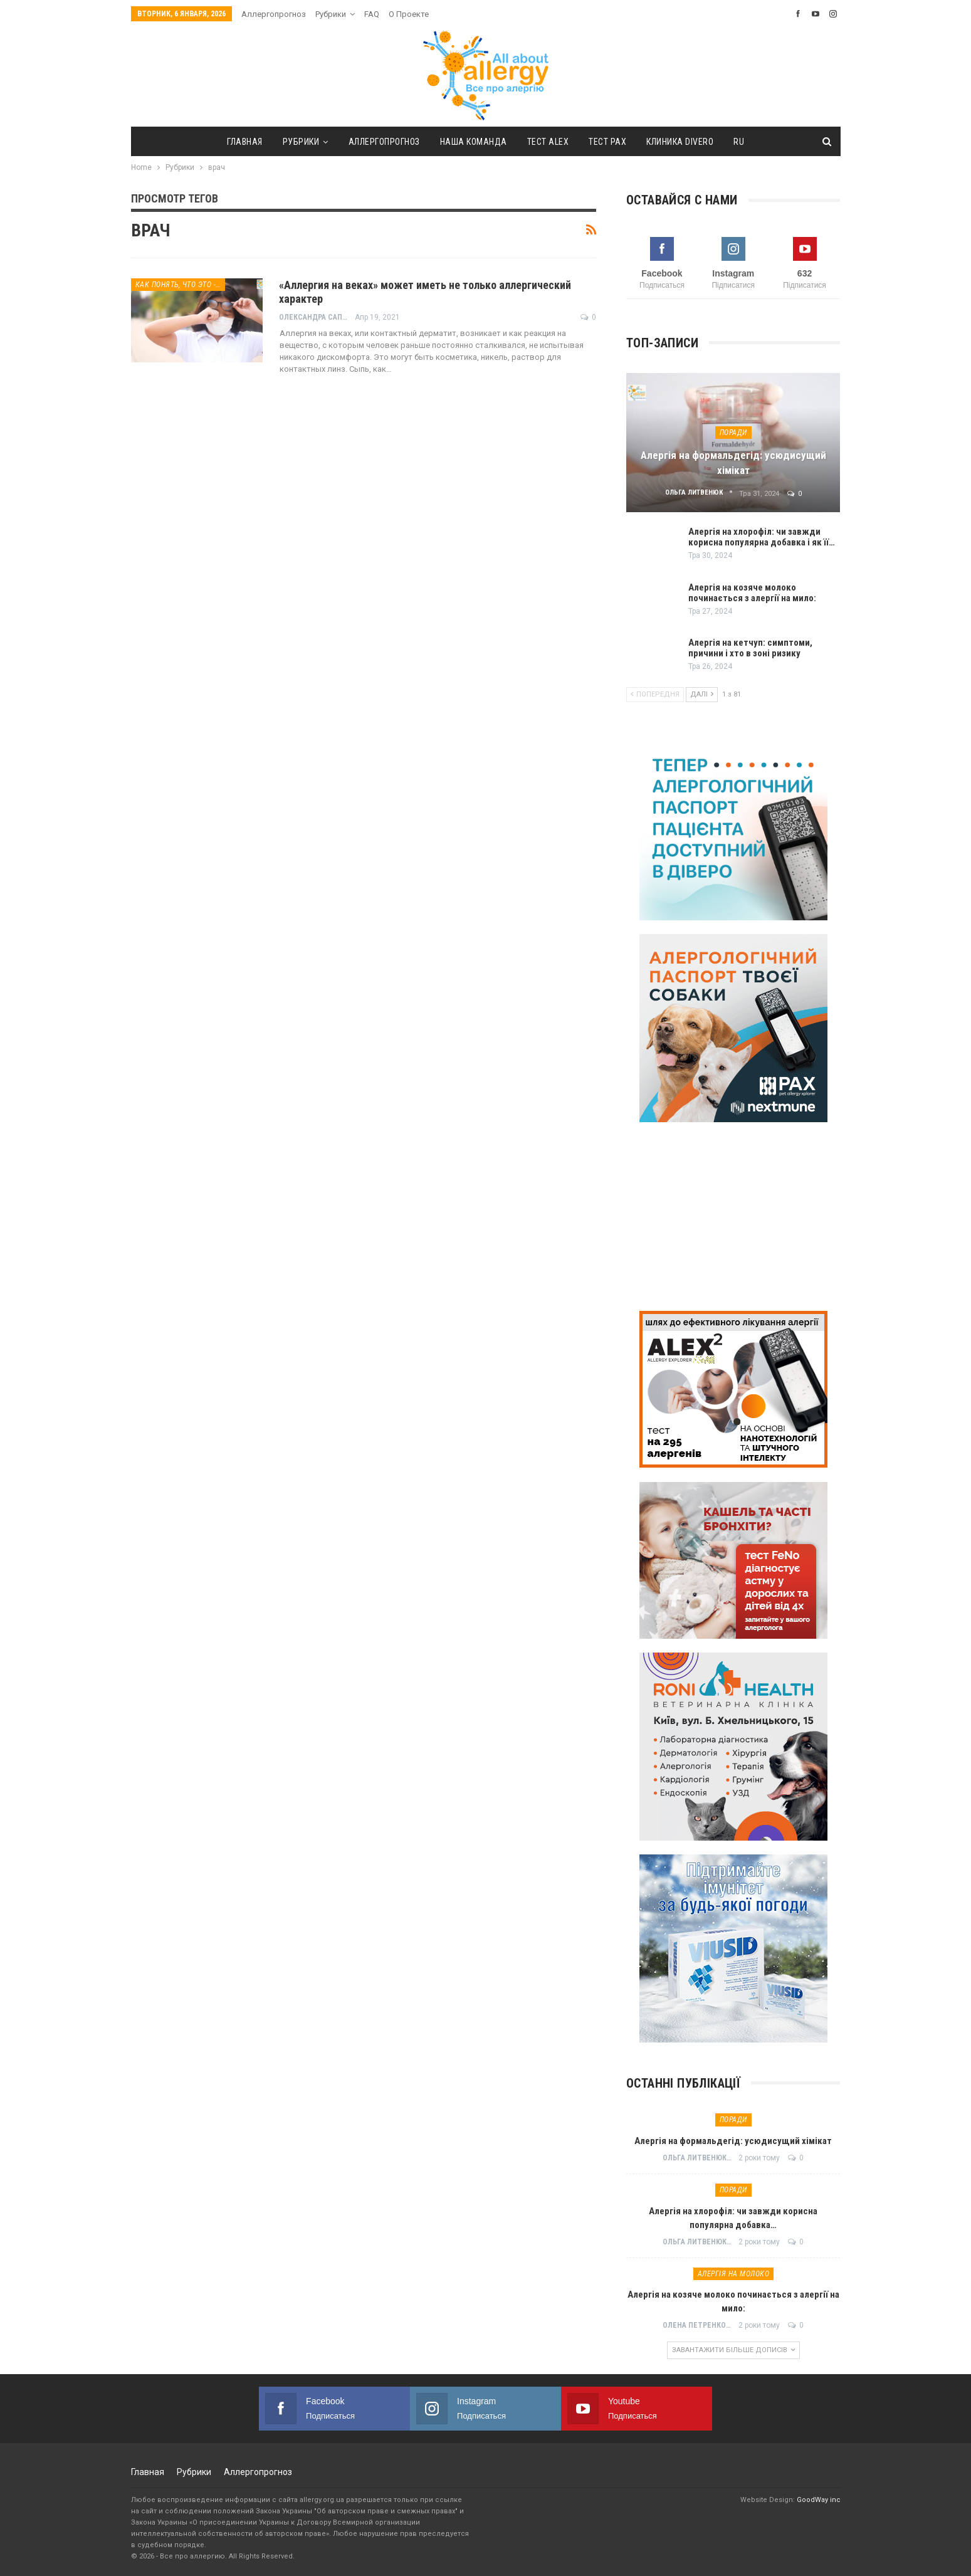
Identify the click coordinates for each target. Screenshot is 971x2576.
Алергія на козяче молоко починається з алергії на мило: (752, 593)
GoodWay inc (819, 2500)
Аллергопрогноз (273, 14)
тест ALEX (549, 142)
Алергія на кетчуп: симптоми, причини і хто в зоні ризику (750, 648)
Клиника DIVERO (684, 142)
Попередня (655, 694)
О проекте (409, 14)
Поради (733, 432)
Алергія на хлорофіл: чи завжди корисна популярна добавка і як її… (761, 537)
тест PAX (610, 142)
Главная (238, 142)
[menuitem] (745, 141)
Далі (701, 694)
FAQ (371, 14)
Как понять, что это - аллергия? (180, 284)
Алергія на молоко (734, 2273)
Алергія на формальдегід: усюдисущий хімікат (733, 2141)
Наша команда (472, 142)
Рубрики (330, 14)
